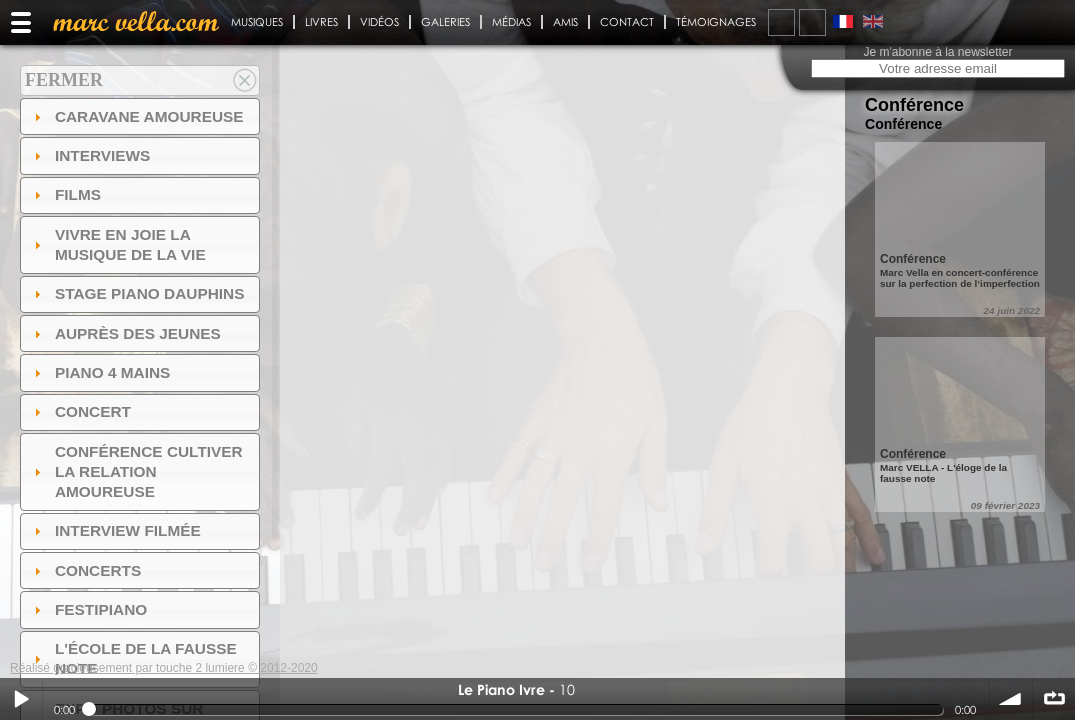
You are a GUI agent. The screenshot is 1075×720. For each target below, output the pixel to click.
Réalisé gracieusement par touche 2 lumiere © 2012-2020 (164, 668)
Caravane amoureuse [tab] (136, 116)
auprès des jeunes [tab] (125, 333)
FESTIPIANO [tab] (88, 609)
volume (1011, 699)
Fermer (64, 80)
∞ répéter (1054, 699)
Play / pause (21, 699)
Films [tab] (65, 194)
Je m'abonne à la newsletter (937, 52)
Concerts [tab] (85, 570)
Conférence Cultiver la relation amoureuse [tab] (136, 471)
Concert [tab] (80, 411)
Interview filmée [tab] (115, 530)
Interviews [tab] (90, 155)
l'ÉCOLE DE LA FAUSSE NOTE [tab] (133, 658)
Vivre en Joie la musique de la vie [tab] (117, 244)
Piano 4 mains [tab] (100, 372)
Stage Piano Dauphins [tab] (137, 293)
